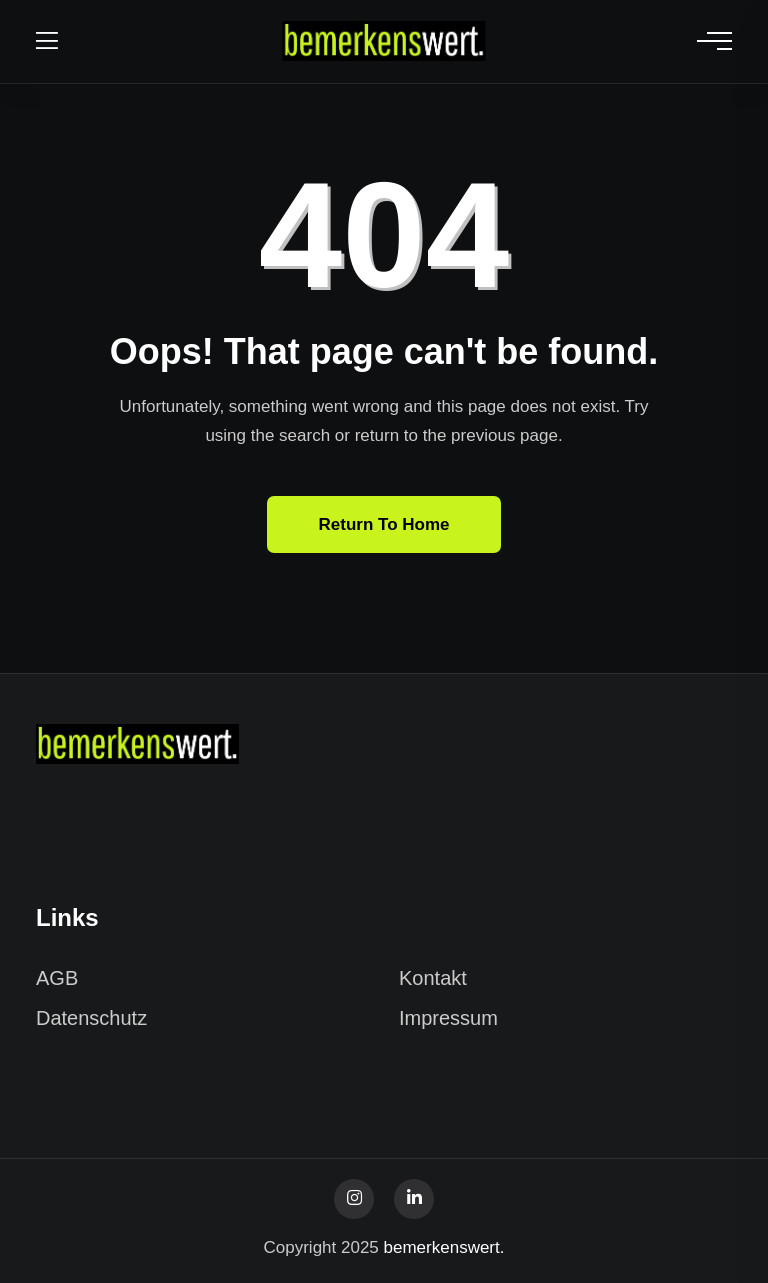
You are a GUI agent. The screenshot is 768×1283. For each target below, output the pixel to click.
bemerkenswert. (444, 1247)
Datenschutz (91, 1018)
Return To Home (384, 524)
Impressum (448, 1018)
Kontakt (433, 978)
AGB (57, 978)
